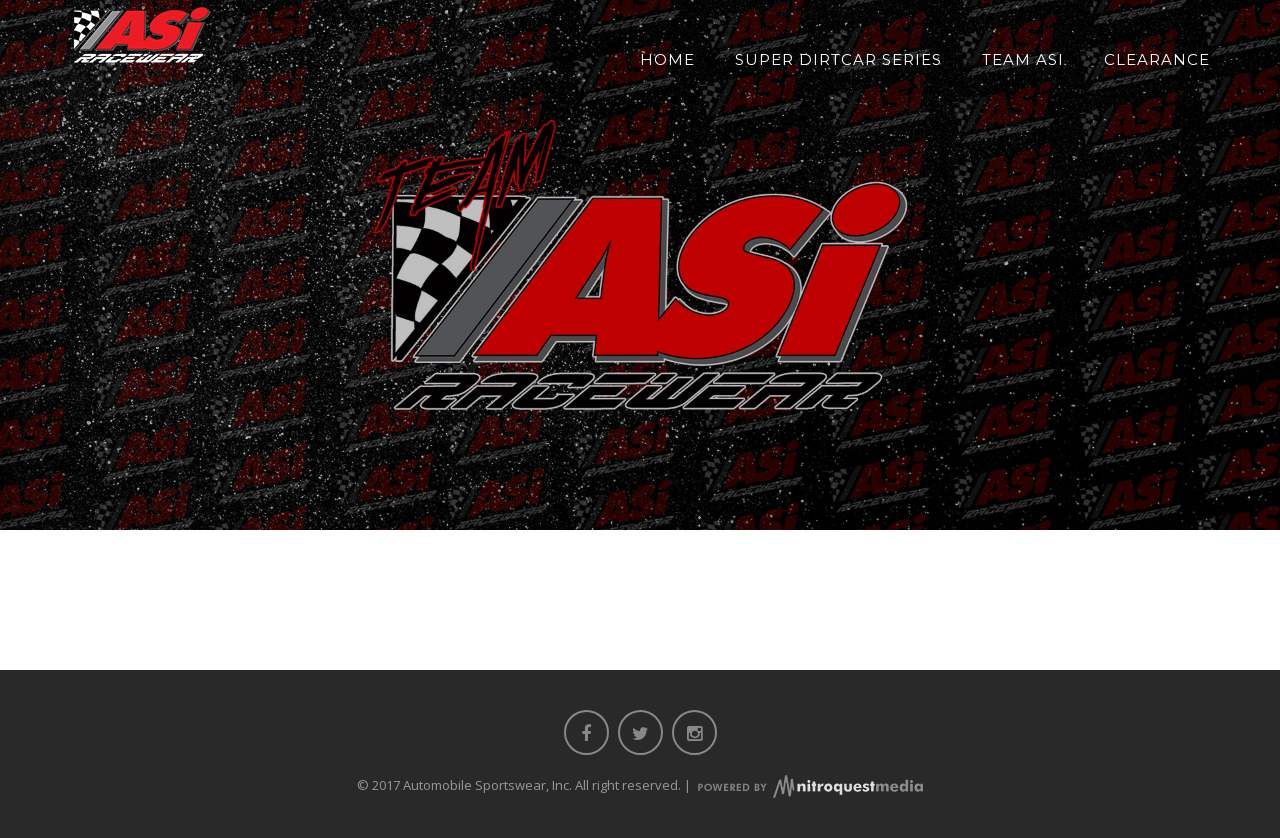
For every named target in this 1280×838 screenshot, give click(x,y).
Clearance (1157, 59)
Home (667, 59)
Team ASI (1023, 59)
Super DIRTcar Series (838, 59)
